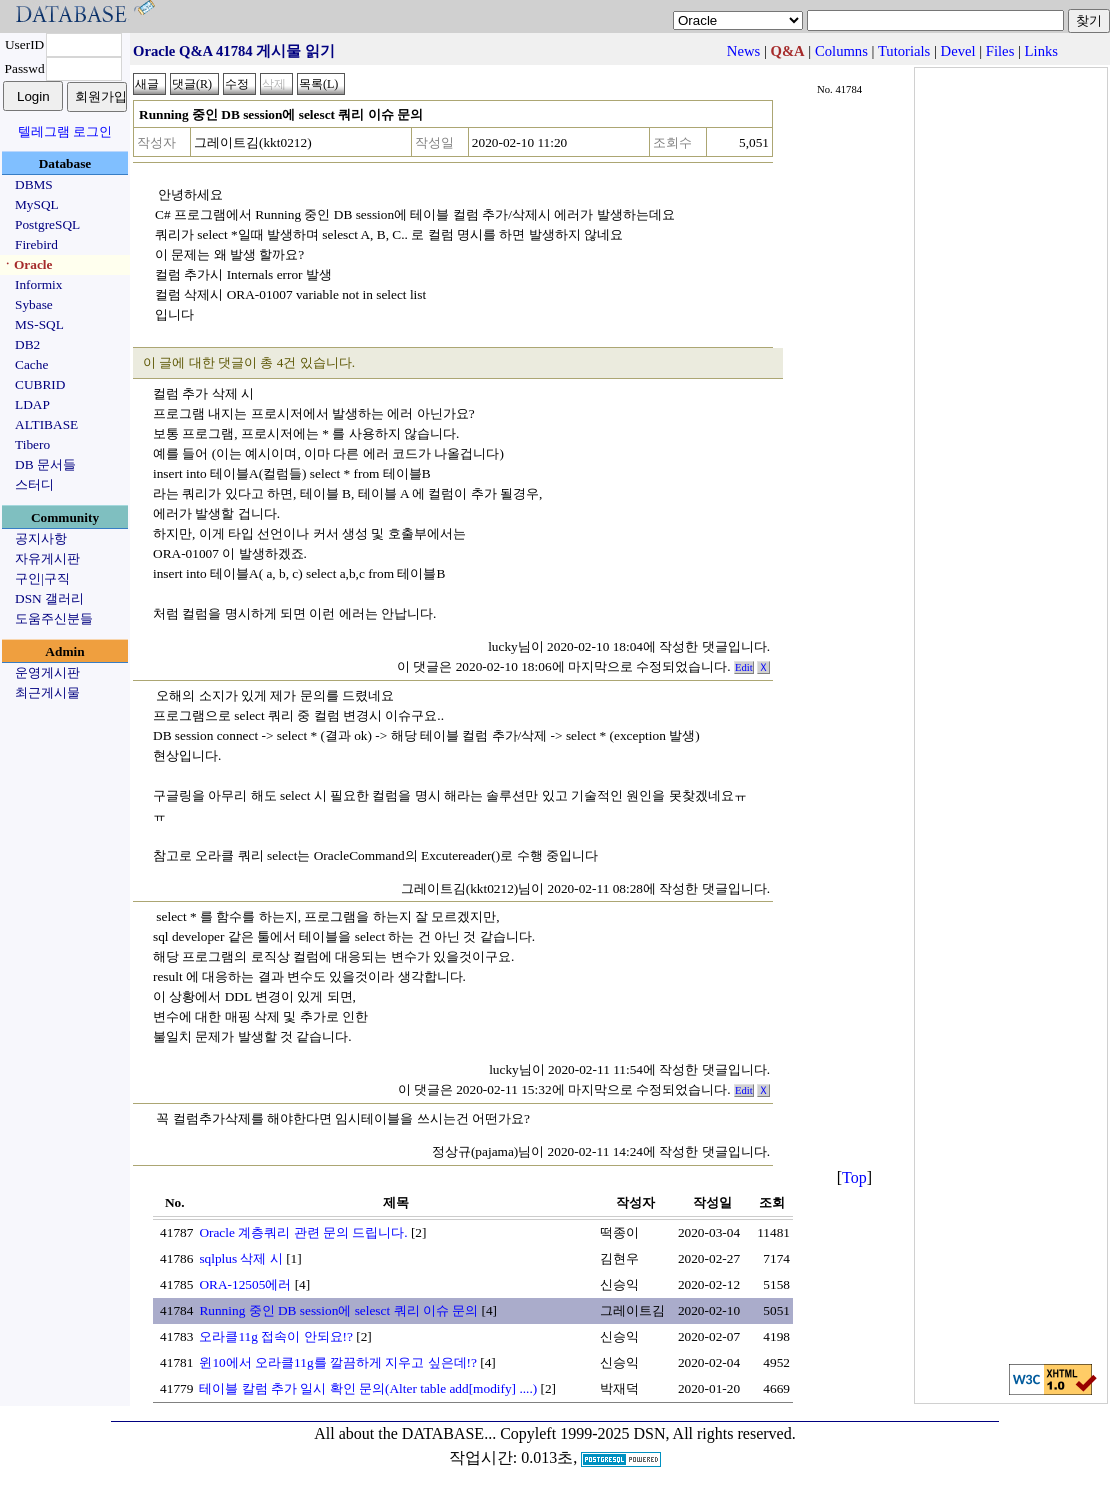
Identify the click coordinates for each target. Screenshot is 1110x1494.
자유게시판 (47, 558)
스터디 (34, 484)
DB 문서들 (45, 464)
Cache (31, 364)
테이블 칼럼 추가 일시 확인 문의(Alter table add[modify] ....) (368, 1388)
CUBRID (40, 384)
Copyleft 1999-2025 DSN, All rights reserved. (648, 1433)
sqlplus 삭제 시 (240, 1258)
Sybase (34, 304)
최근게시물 (47, 692)
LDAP (32, 404)
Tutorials (904, 51)
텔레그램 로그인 (65, 131)
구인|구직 (42, 578)
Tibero (32, 444)
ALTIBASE (46, 424)
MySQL (37, 204)
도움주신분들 (54, 618)
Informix (38, 284)
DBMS (34, 184)
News (743, 51)
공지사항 (41, 538)
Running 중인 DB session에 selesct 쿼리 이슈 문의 (338, 1310)
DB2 (27, 344)
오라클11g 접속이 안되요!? (276, 1336)
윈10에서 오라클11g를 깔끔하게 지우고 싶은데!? (338, 1362)
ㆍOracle (26, 264)
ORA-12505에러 (245, 1284)
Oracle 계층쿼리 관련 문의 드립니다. (303, 1232)
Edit (744, 667)
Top (854, 1177)
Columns (841, 51)
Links (1041, 51)
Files (1000, 51)
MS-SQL (39, 324)
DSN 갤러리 (49, 598)
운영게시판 (47, 672)
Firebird (36, 244)
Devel (958, 51)
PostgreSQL (47, 224)
